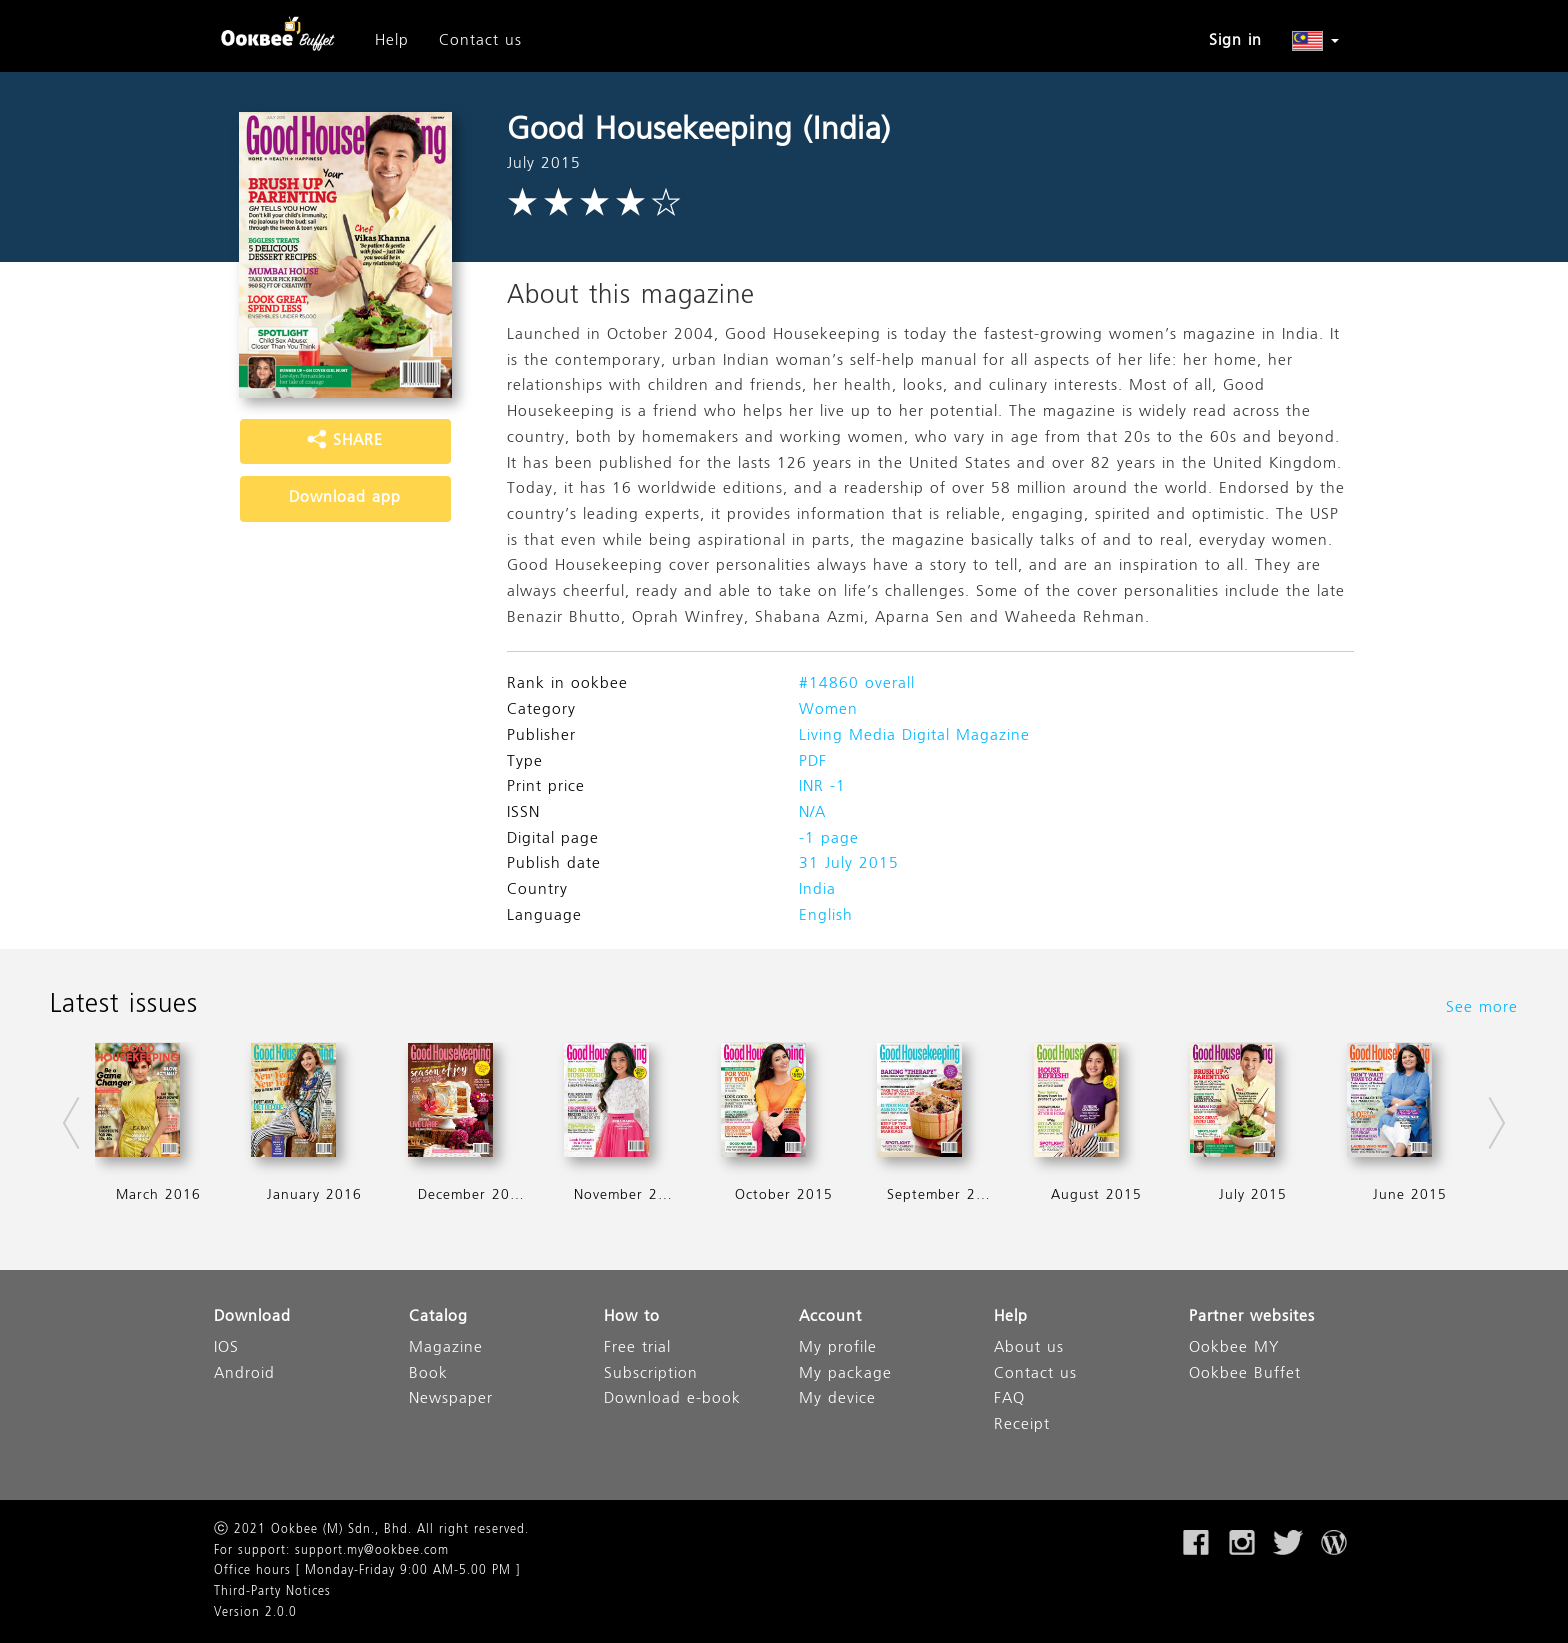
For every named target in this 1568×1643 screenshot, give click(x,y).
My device (837, 1399)
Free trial (637, 1348)
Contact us (480, 41)
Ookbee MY (1234, 1348)
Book (428, 1374)
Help (392, 41)
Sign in (1235, 41)
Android (244, 1374)
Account (830, 1317)
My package (845, 1374)
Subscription (651, 1374)
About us (1029, 1348)
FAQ (1009, 1399)
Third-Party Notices (272, 1592)
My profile (838, 1348)
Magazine (446, 1348)
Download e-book (672, 1399)
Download (252, 1317)
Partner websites (1252, 1317)
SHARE (345, 441)
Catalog (438, 1317)
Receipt (1022, 1425)
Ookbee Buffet (1245, 1374)
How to (632, 1317)
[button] (1315, 41)
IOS (226, 1348)
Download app (345, 498)
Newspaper (451, 1399)
